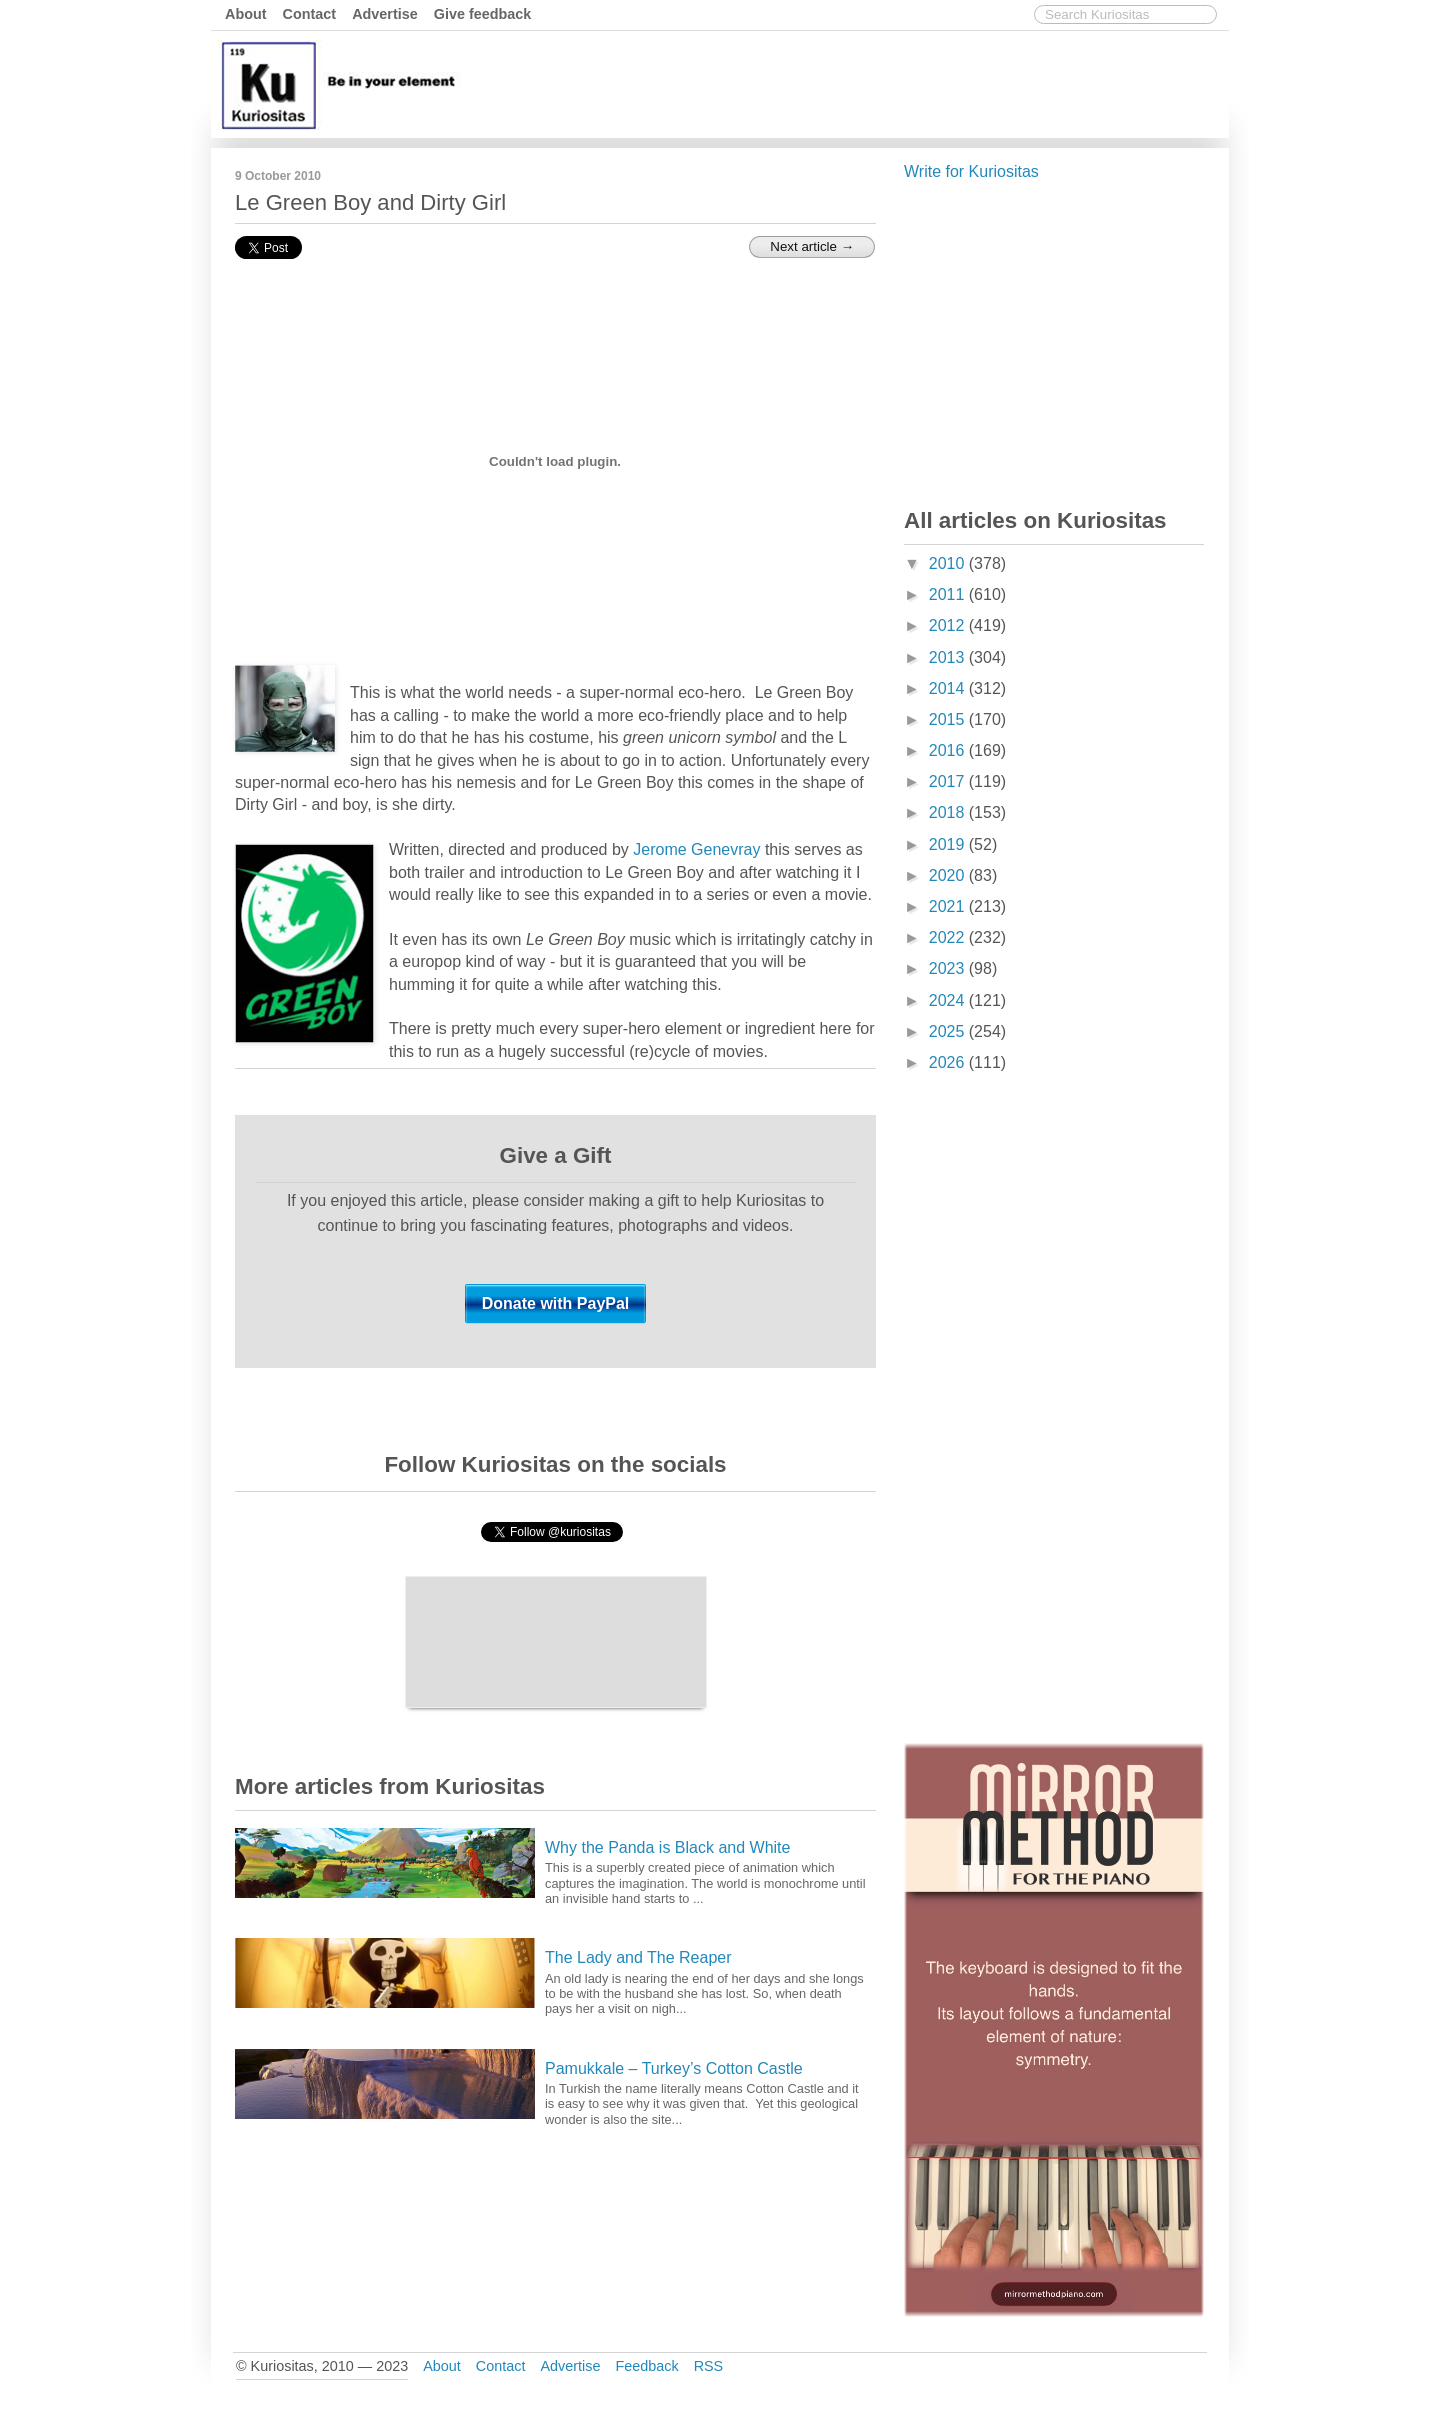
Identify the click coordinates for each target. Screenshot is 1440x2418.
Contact (310, 14)
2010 (949, 563)
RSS (709, 2366)
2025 (949, 1031)
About (246, 14)
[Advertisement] (860, 83)
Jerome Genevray (696, 849)
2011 (949, 594)
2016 (949, 750)
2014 (949, 688)
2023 (949, 968)
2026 (949, 1062)
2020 (949, 875)
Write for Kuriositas (971, 171)
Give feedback (483, 14)
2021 (949, 906)
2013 (949, 657)
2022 (949, 937)
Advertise (385, 14)
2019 (949, 844)
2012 (949, 625)
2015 (949, 719)
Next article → (812, 246)
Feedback (646, 2366)
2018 (949, 812)
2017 (949, 781)
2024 (949, 1000)
